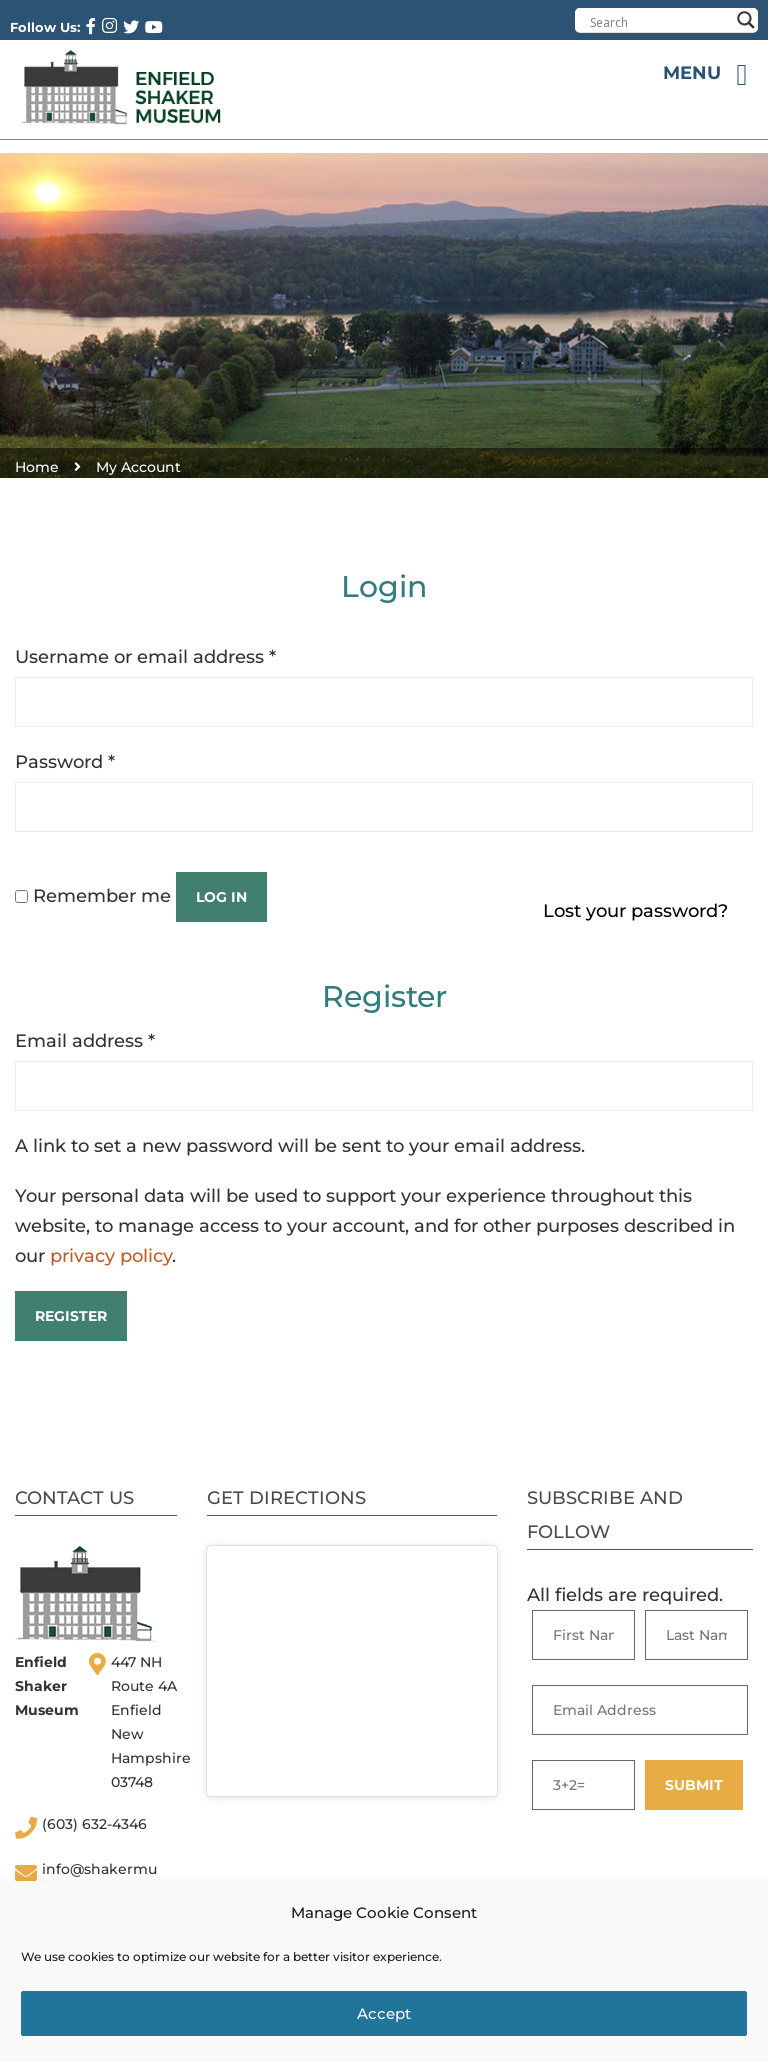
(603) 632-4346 (94, 1824)
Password (65, 762)
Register (71, 1316)
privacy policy (111, 1256)
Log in (221, 897)
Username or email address (145, 657)
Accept (384, 2013)
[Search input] (659, 22)
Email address (85, 1041)
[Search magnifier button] (746, 20)
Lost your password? (635, 911)
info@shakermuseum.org (99, 1879)
